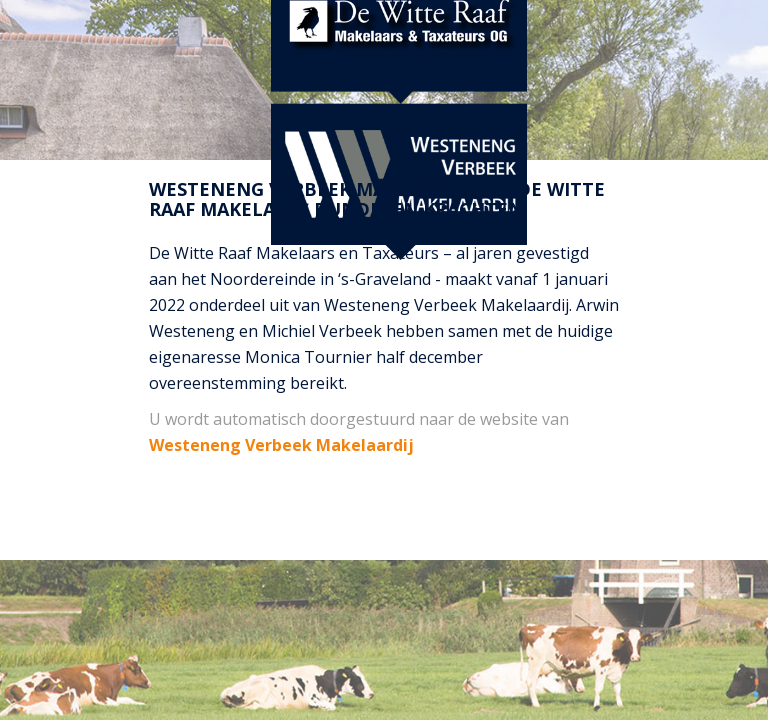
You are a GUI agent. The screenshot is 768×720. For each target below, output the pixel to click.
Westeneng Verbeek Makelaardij (281, 445)
